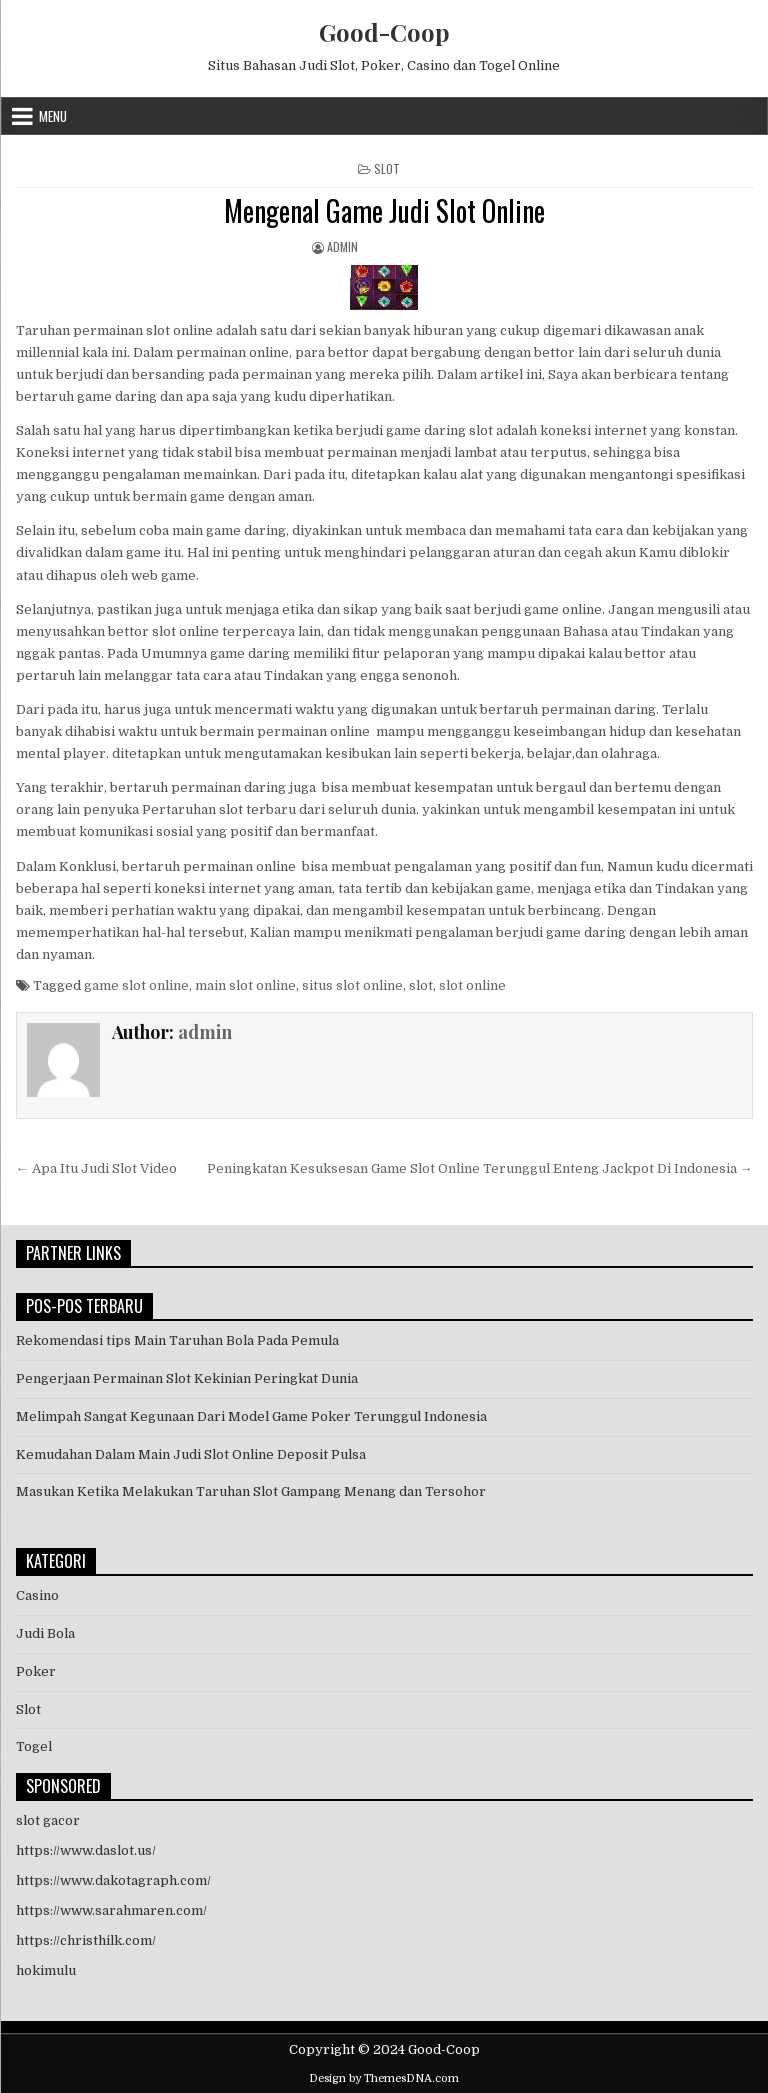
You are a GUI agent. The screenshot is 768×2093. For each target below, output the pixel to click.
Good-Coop (384, 32)
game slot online (136, 985)
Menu (53, 116)
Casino (37, 1595)
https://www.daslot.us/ (86, 1850)
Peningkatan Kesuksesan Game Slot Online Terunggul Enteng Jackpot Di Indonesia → (480, 1168)
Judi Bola (45, 1633)
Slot (387, 168)
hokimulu (46, 1970)
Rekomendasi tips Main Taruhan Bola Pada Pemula (177, 1340)
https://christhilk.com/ (86, 1940)
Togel (34, 1746)
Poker (36, 1671)
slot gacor (48, 1820)
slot (421, 985)
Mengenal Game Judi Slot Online (384, 210)
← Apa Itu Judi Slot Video (96, 1168)
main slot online (245, 985)
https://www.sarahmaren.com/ (111, 1910)
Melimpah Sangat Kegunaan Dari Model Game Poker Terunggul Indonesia (251, 1416)
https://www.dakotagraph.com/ (113, 1880)
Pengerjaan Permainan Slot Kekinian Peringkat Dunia (187, 1378)
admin (342, 246)
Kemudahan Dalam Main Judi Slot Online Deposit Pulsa (191, 1454)
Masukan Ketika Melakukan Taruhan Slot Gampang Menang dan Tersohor (251, 1491)
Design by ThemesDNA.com (384, 2078)
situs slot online (352, 985)
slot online (472, 985)
